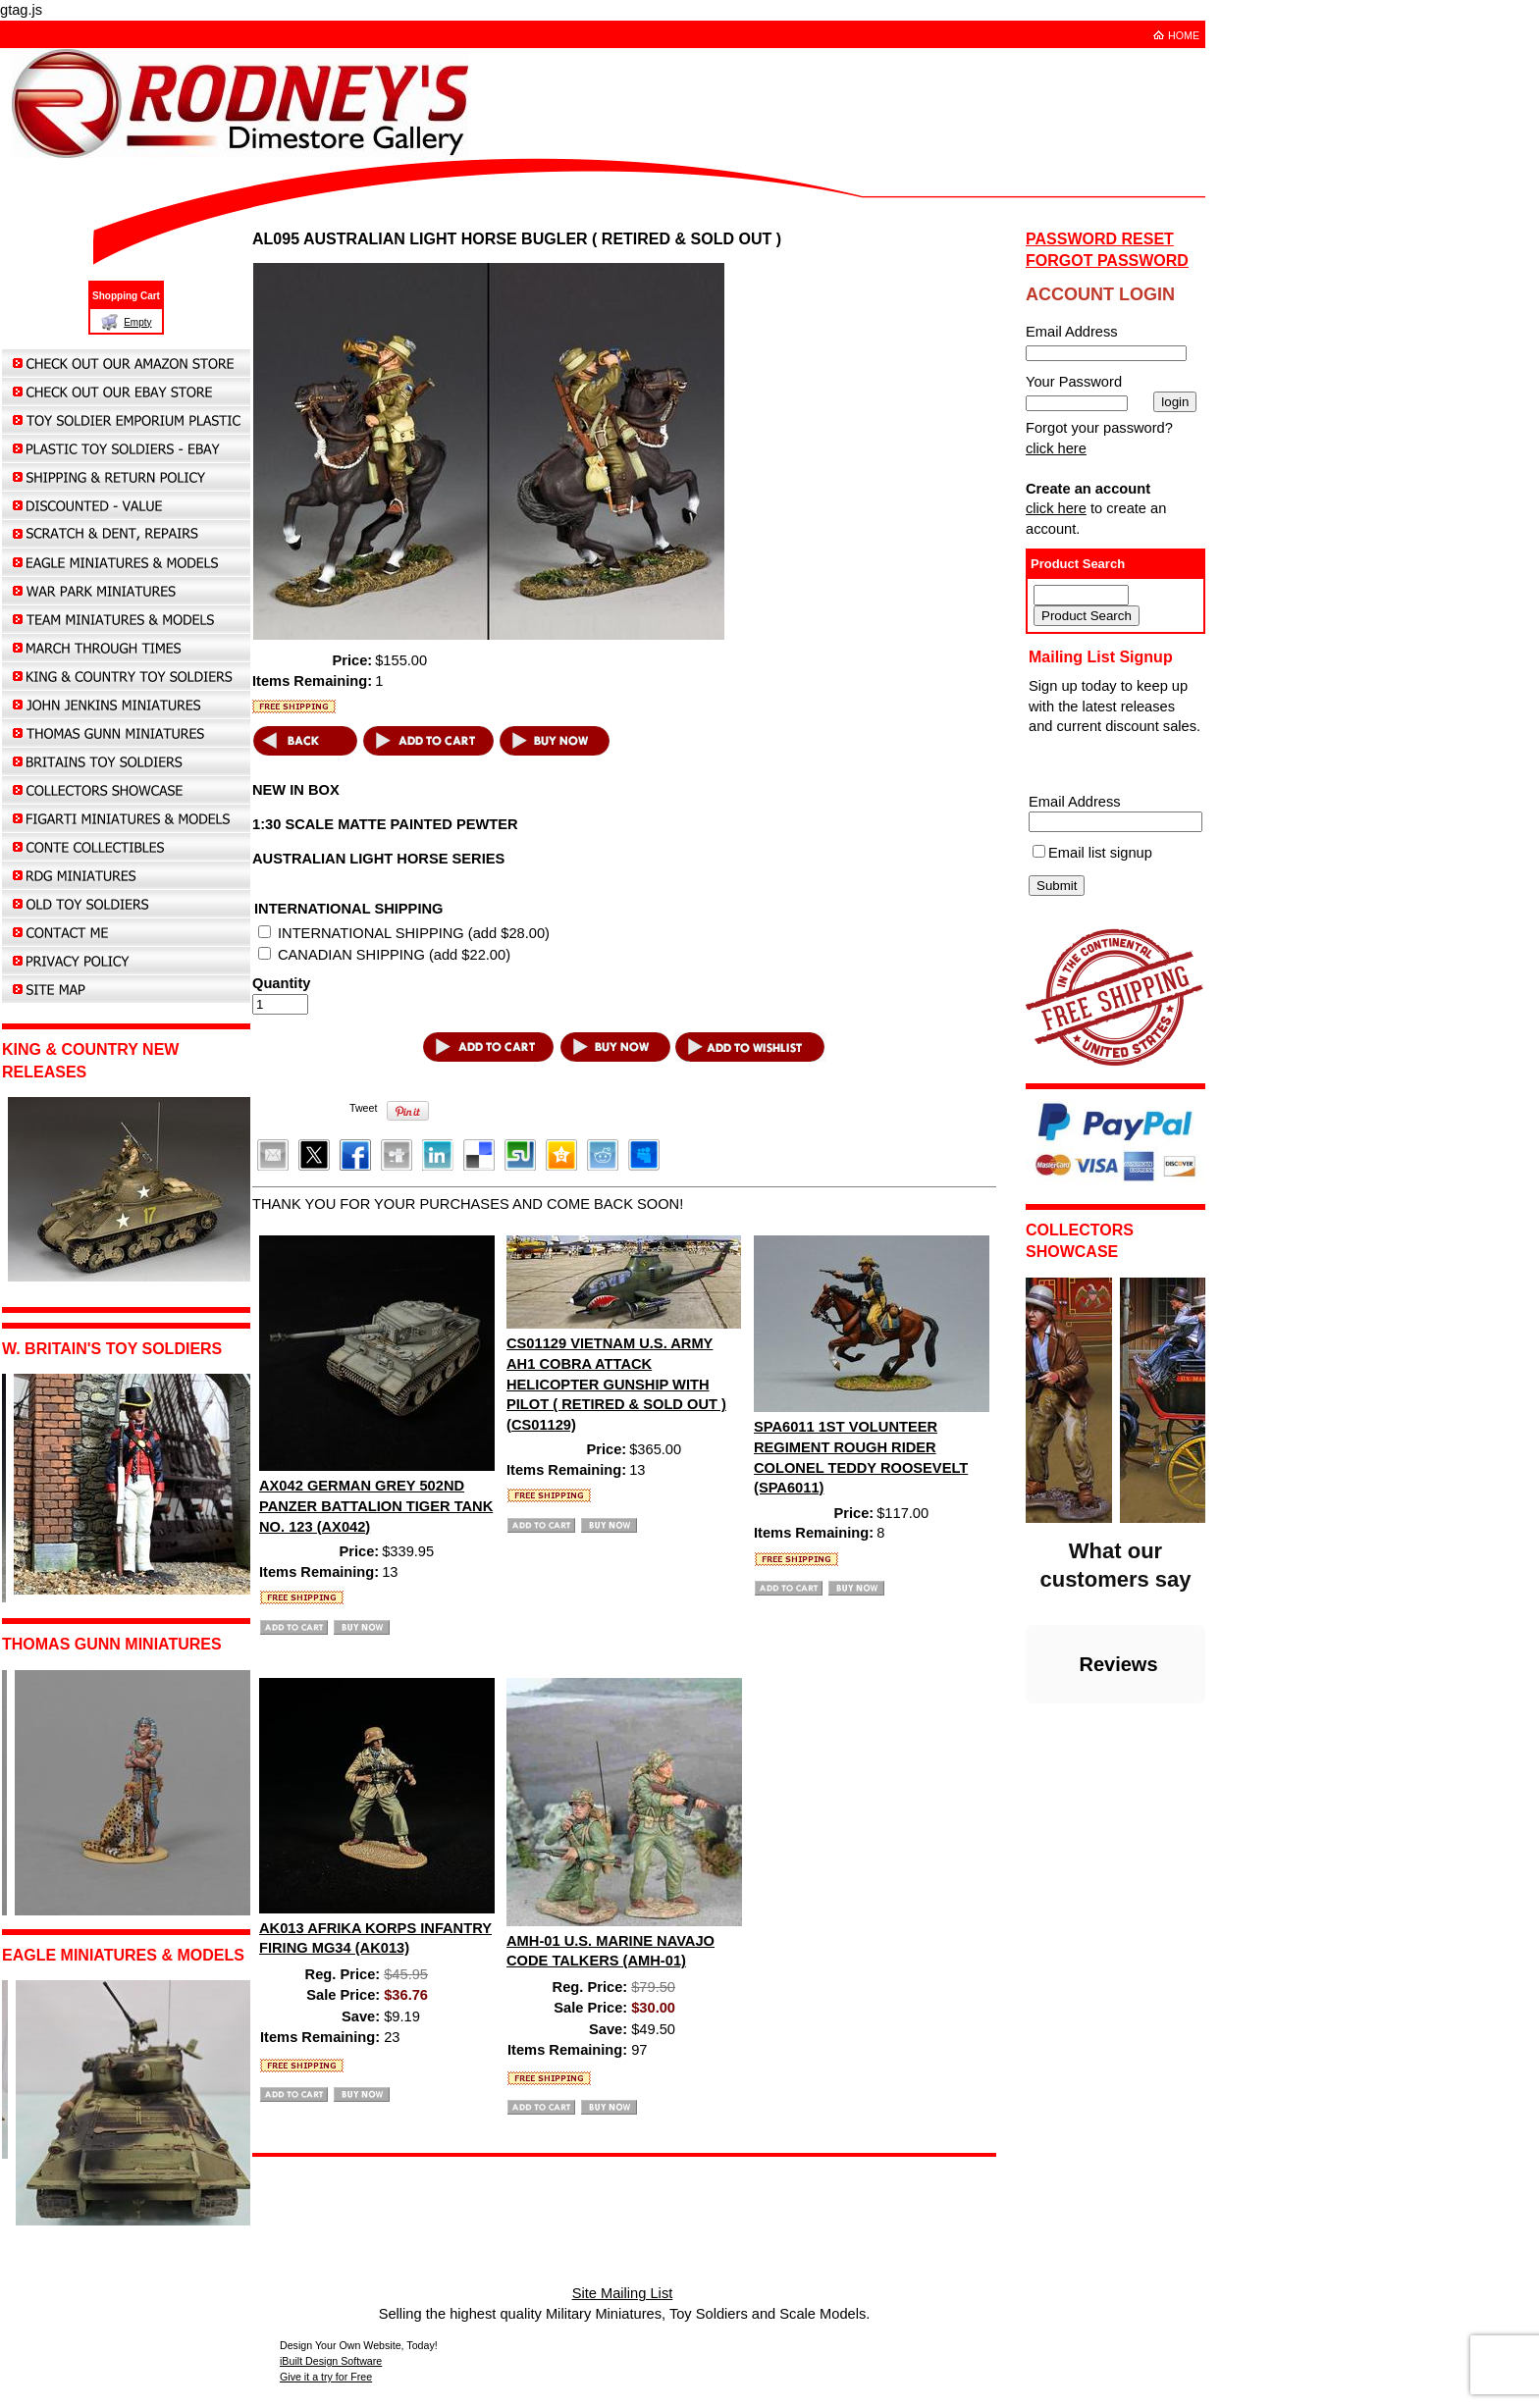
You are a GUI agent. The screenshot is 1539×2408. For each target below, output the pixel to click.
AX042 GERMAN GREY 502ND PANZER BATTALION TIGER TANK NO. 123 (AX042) (376, 1506)
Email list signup (1100, 853)
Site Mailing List (622, 2293)
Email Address (1075, 802)
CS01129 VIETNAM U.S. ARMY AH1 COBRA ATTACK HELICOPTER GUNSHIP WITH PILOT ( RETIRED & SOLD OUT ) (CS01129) (616, 1383)
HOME (1183, 35)
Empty (137, 322)
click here (1056, 448)
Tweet (363, 1108)
